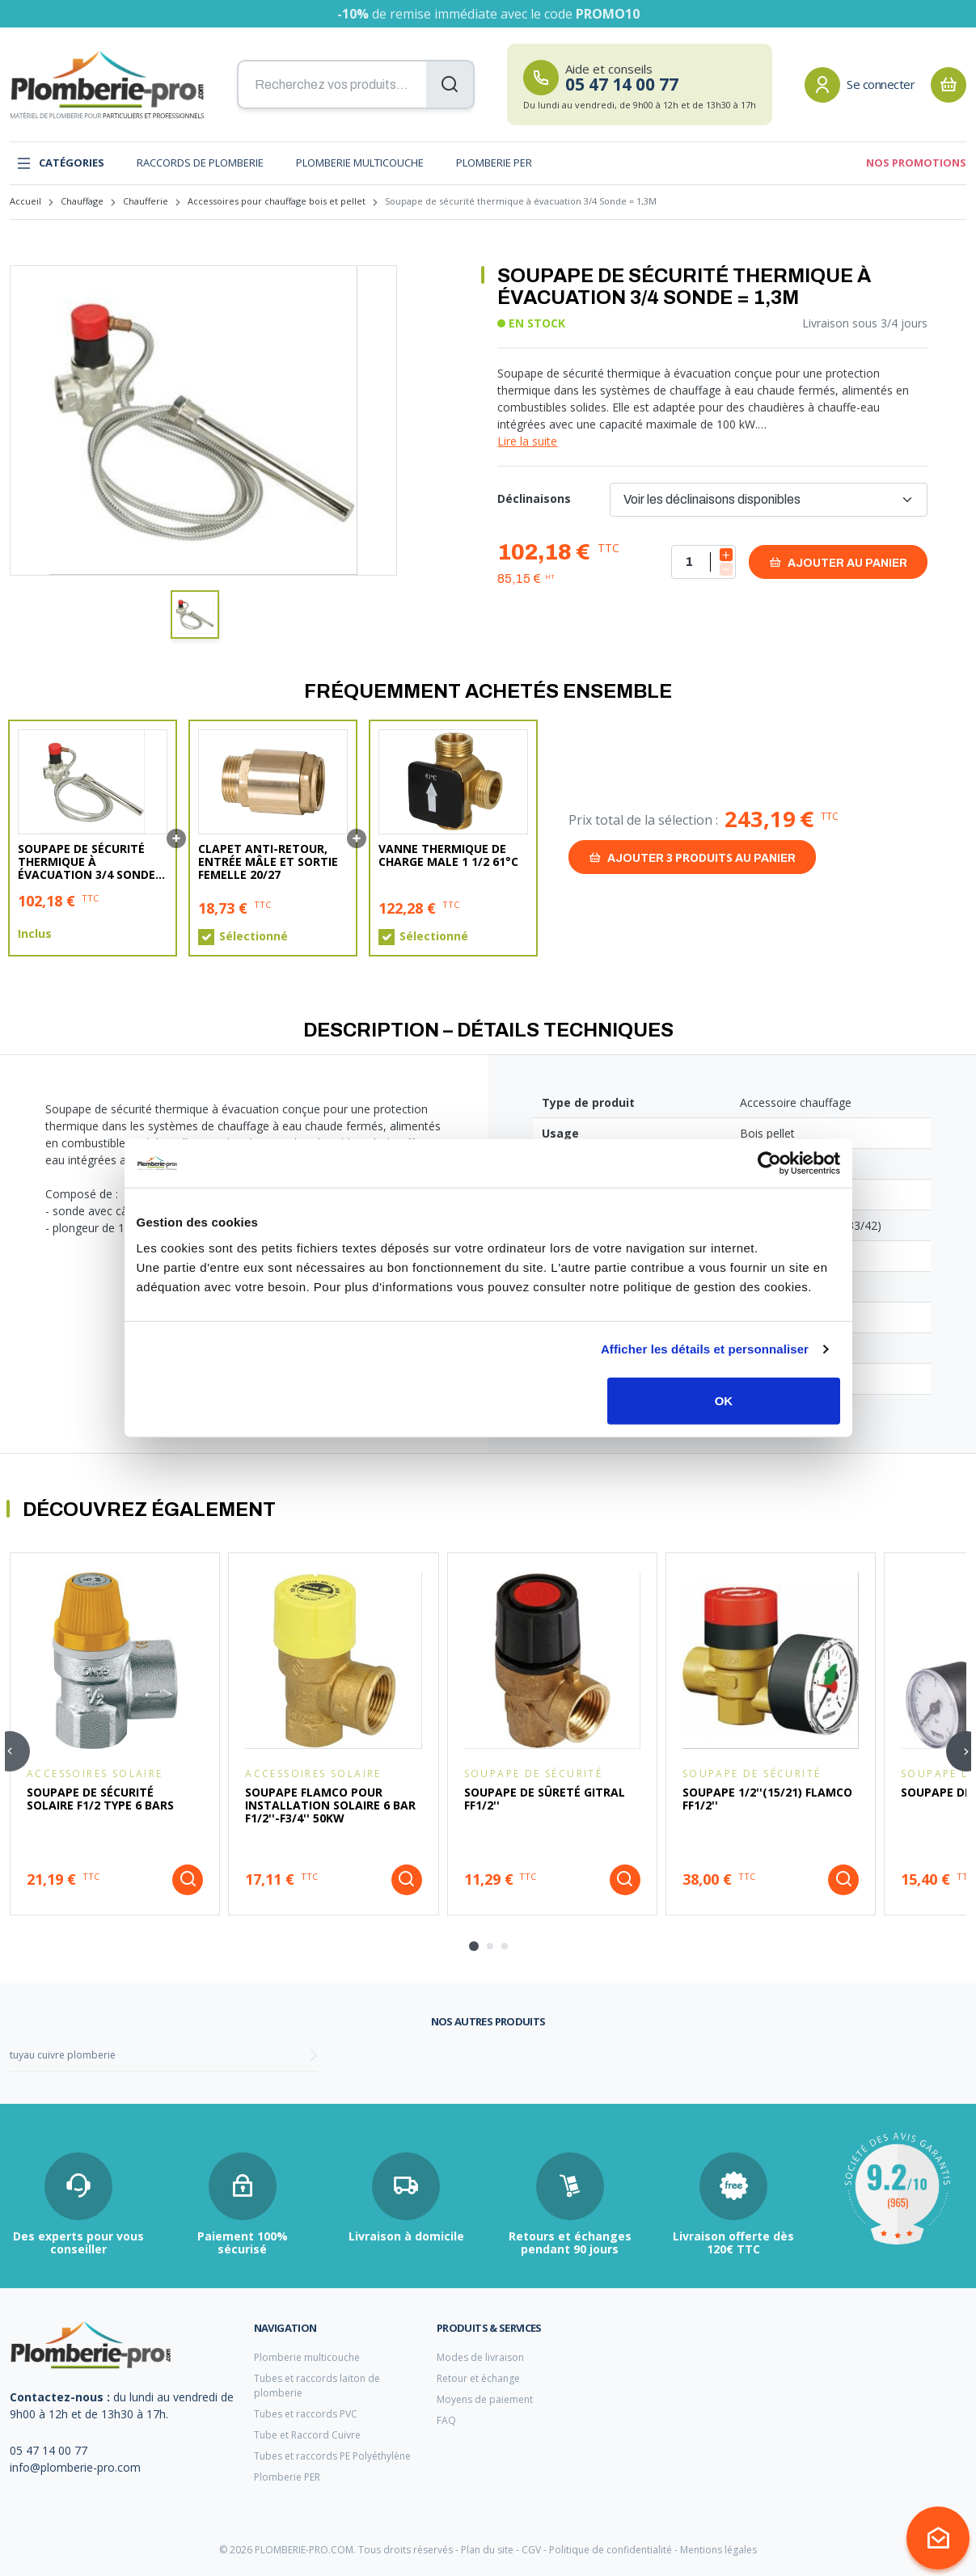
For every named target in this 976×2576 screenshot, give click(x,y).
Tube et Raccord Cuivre (307, 2435)
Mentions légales (718, 2550)
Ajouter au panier (838, 562)
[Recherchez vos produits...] (356, 85)
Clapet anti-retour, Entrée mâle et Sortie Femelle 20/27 (268, 861)
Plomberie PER (494, 162)
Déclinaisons (534, 498)
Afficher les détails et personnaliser (705, 1349)
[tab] (474, 1946)
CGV (531, 2550)
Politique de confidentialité (610, 2550)
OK (724, 1400)
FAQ (446, 2420)
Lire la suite (527, 441)
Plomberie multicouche (360, 162)
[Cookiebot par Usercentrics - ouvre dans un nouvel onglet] (769, 1163)
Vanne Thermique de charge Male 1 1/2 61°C (448, 855)
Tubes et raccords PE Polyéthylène (332, 2456)
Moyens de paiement (485, 2399)
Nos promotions (916, 162)
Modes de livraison (480, 2357)
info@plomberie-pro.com (75, 2467)
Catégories (60, 163)
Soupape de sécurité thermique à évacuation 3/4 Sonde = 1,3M (92, 861)
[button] (195, 614)
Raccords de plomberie (200, 162)
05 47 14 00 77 (48, 2450)
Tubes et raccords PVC (305, 2414)
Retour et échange (478, 2378)
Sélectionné (253, 936)
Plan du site (487, 2550)
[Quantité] (703, 562)
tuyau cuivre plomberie (63, 2055)
